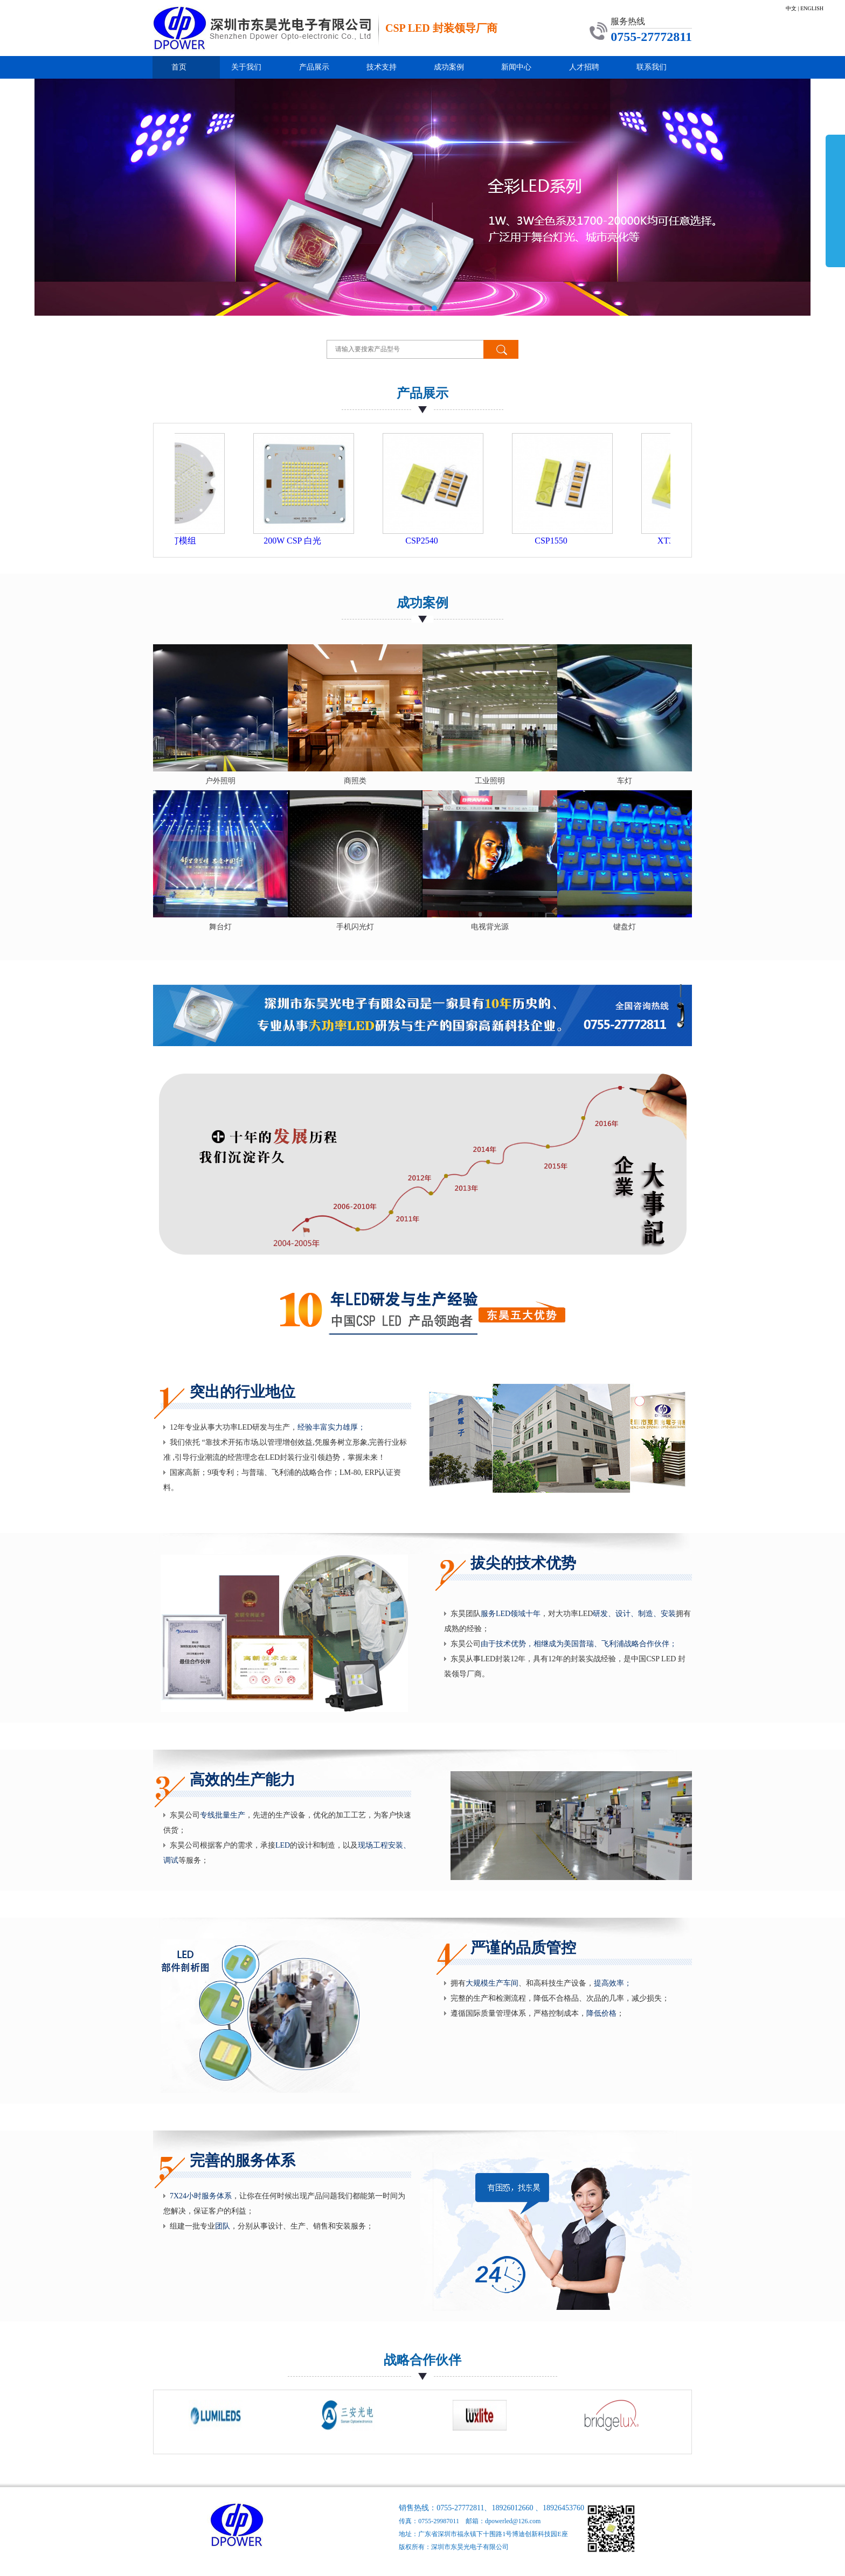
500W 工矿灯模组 (181, 540)
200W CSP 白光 (311, 540)
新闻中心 (516, 67)
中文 (791, 8)
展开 (835, 200)
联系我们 (651, 67)
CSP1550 (569, 540)
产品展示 (314, 67)
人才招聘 (584, 67)
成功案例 (449, 67)
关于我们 (246, 67)
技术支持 (381, 67)
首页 (178, 67)
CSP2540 (440, 540)
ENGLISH (811, 8)
